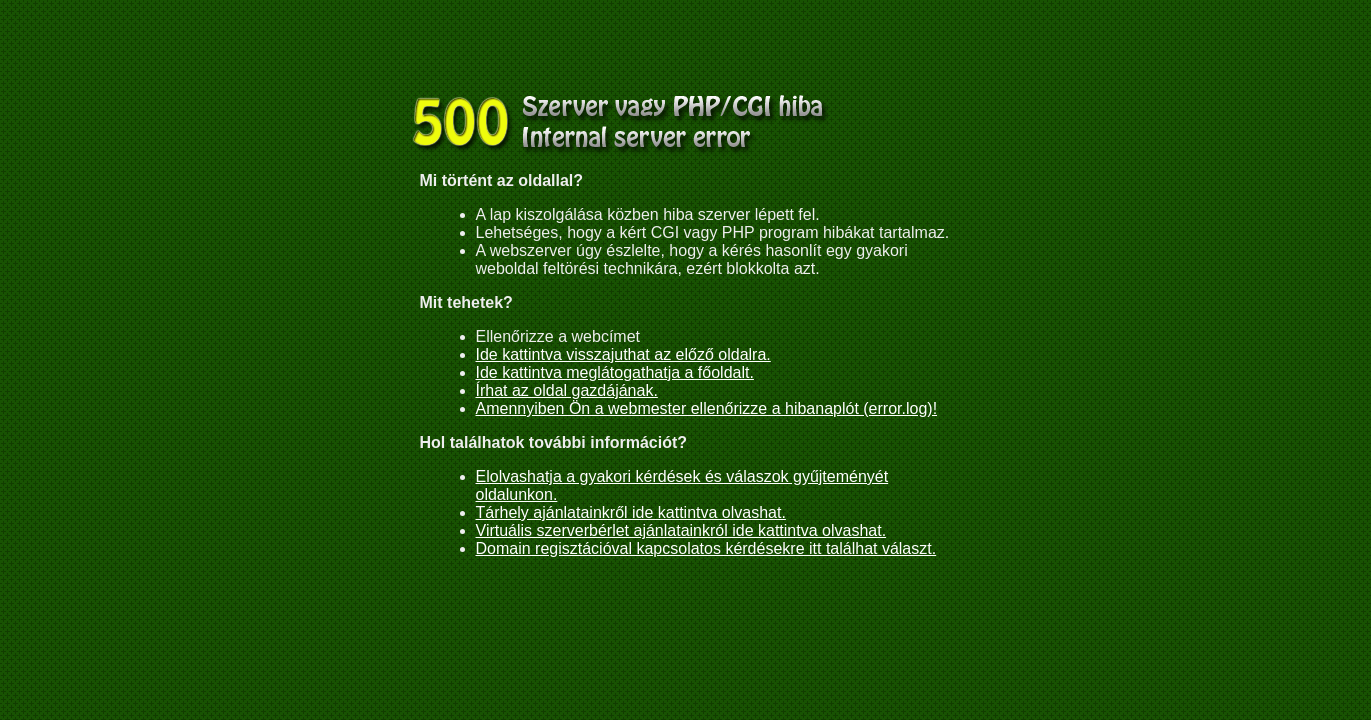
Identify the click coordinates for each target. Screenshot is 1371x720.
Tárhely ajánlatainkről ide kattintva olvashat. (631, 512)
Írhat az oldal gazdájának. (567, 390)
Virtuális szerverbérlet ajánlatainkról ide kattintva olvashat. (681, 530)
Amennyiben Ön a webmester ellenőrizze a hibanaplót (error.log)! (707, 408)
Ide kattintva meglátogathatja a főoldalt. (615, 372)
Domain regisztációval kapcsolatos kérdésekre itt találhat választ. (706, 548)
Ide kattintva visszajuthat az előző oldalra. (623, 354)
